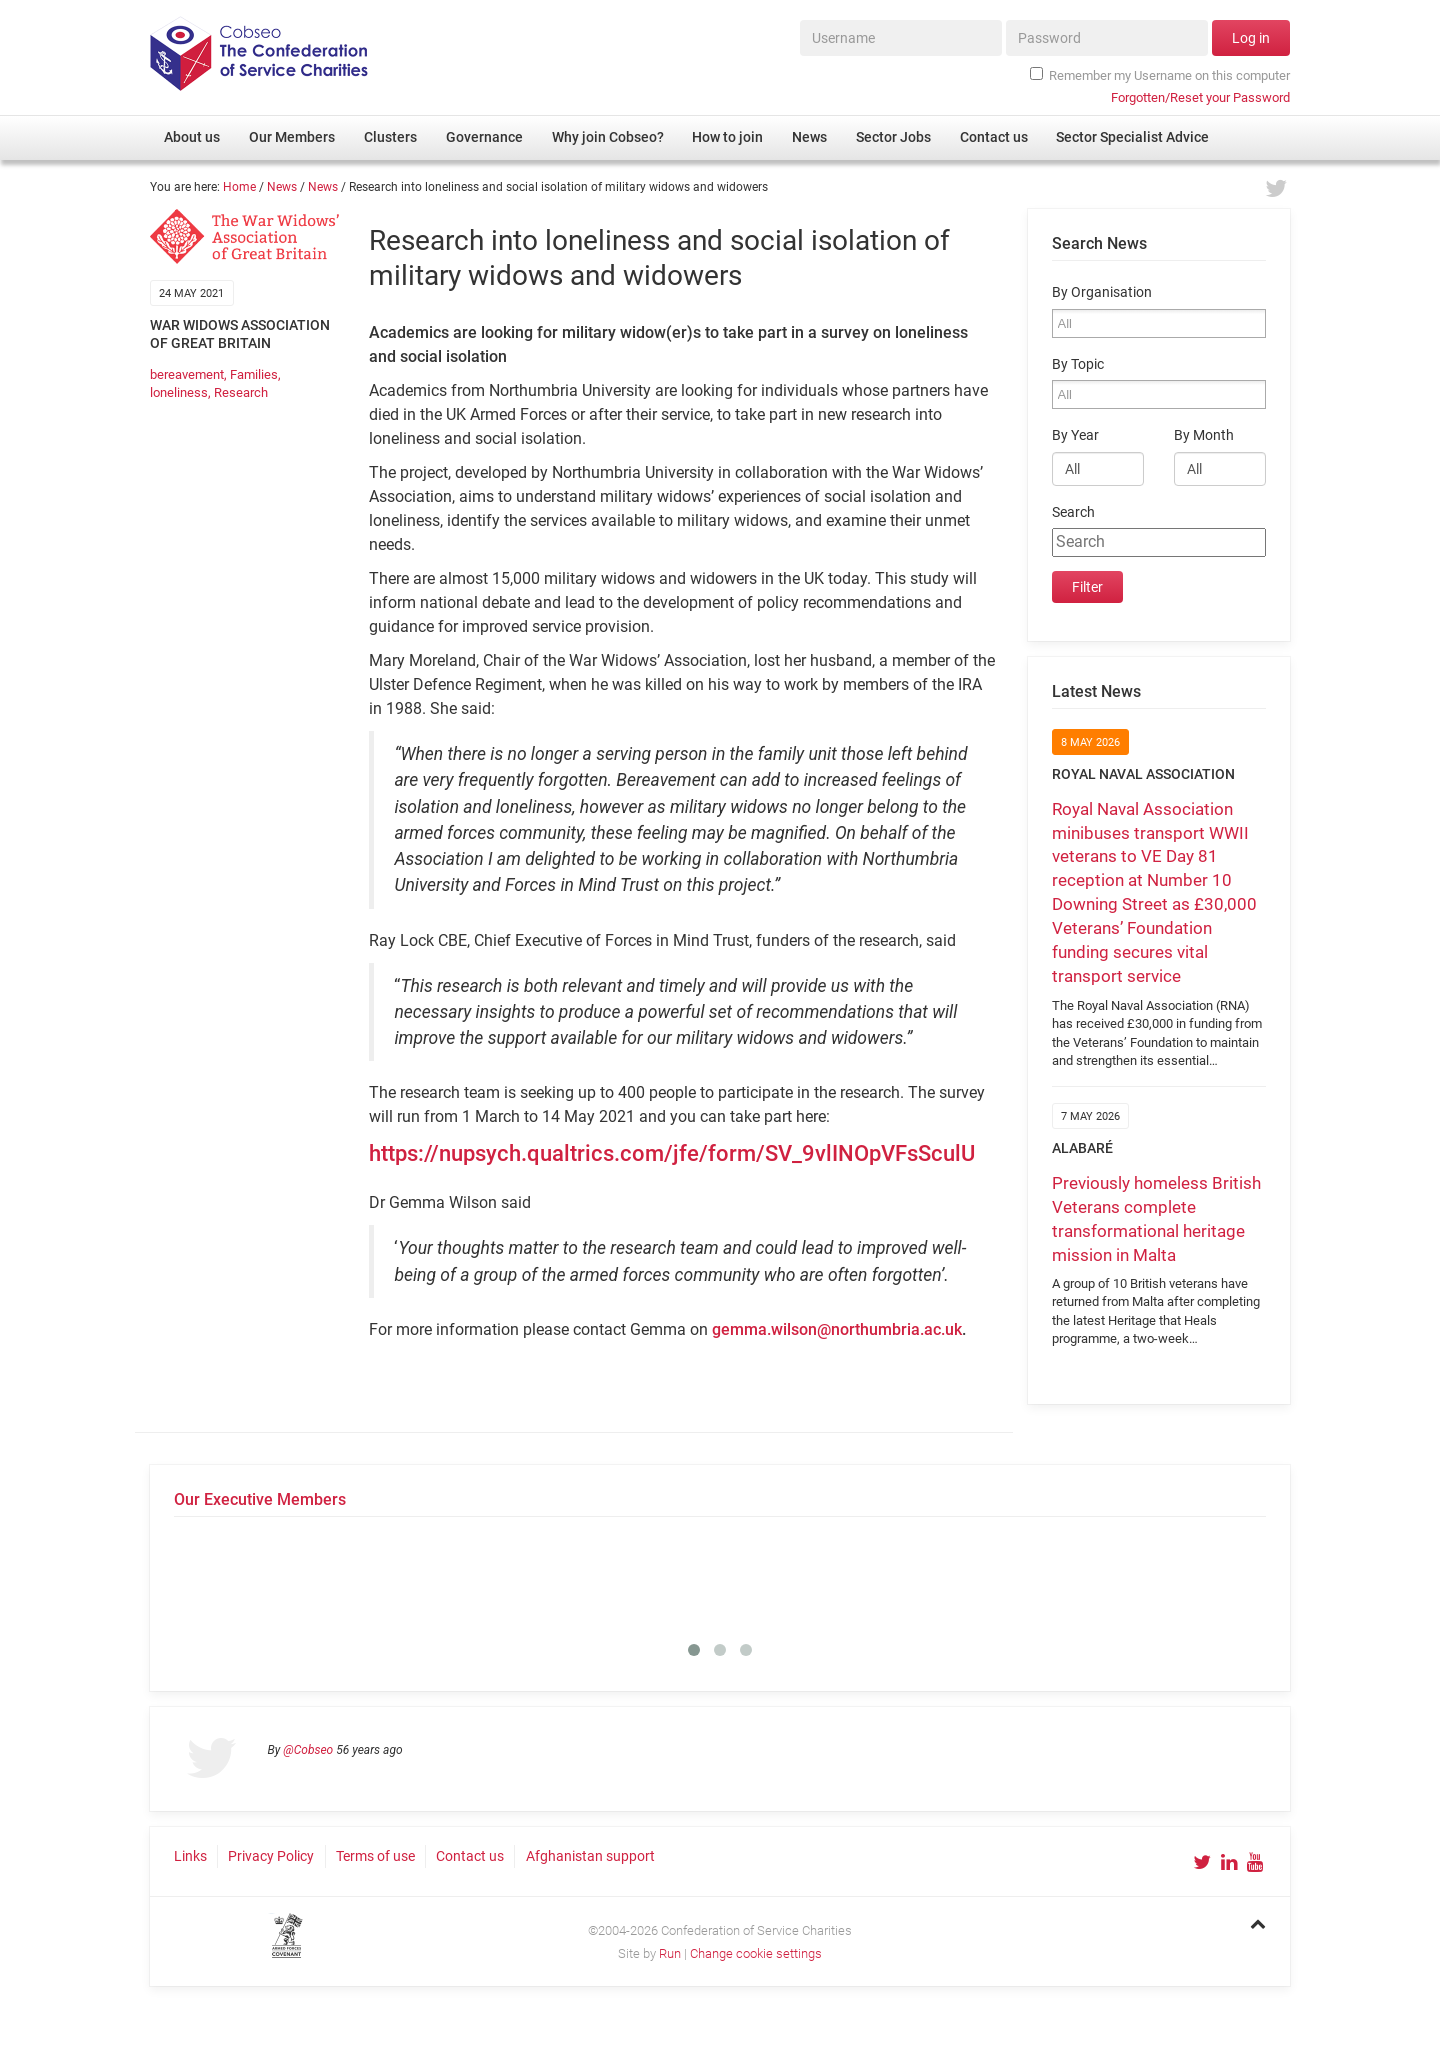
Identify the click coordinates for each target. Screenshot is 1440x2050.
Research (241, 392)
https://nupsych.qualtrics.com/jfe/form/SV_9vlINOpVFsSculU (672, 1153)
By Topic (1078, 364)
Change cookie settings (756, 1953)
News (282, 187)
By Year (1075, 435)
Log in (1251, 38)
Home (239, 187)
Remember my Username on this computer (1160, 75)
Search (1073, 512)
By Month (1204, 435)
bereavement (187, 374)
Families (254, 374)
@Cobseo (308, 1750)
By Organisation (1102, 292)
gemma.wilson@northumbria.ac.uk (837, 1329)
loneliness (179, 392)
